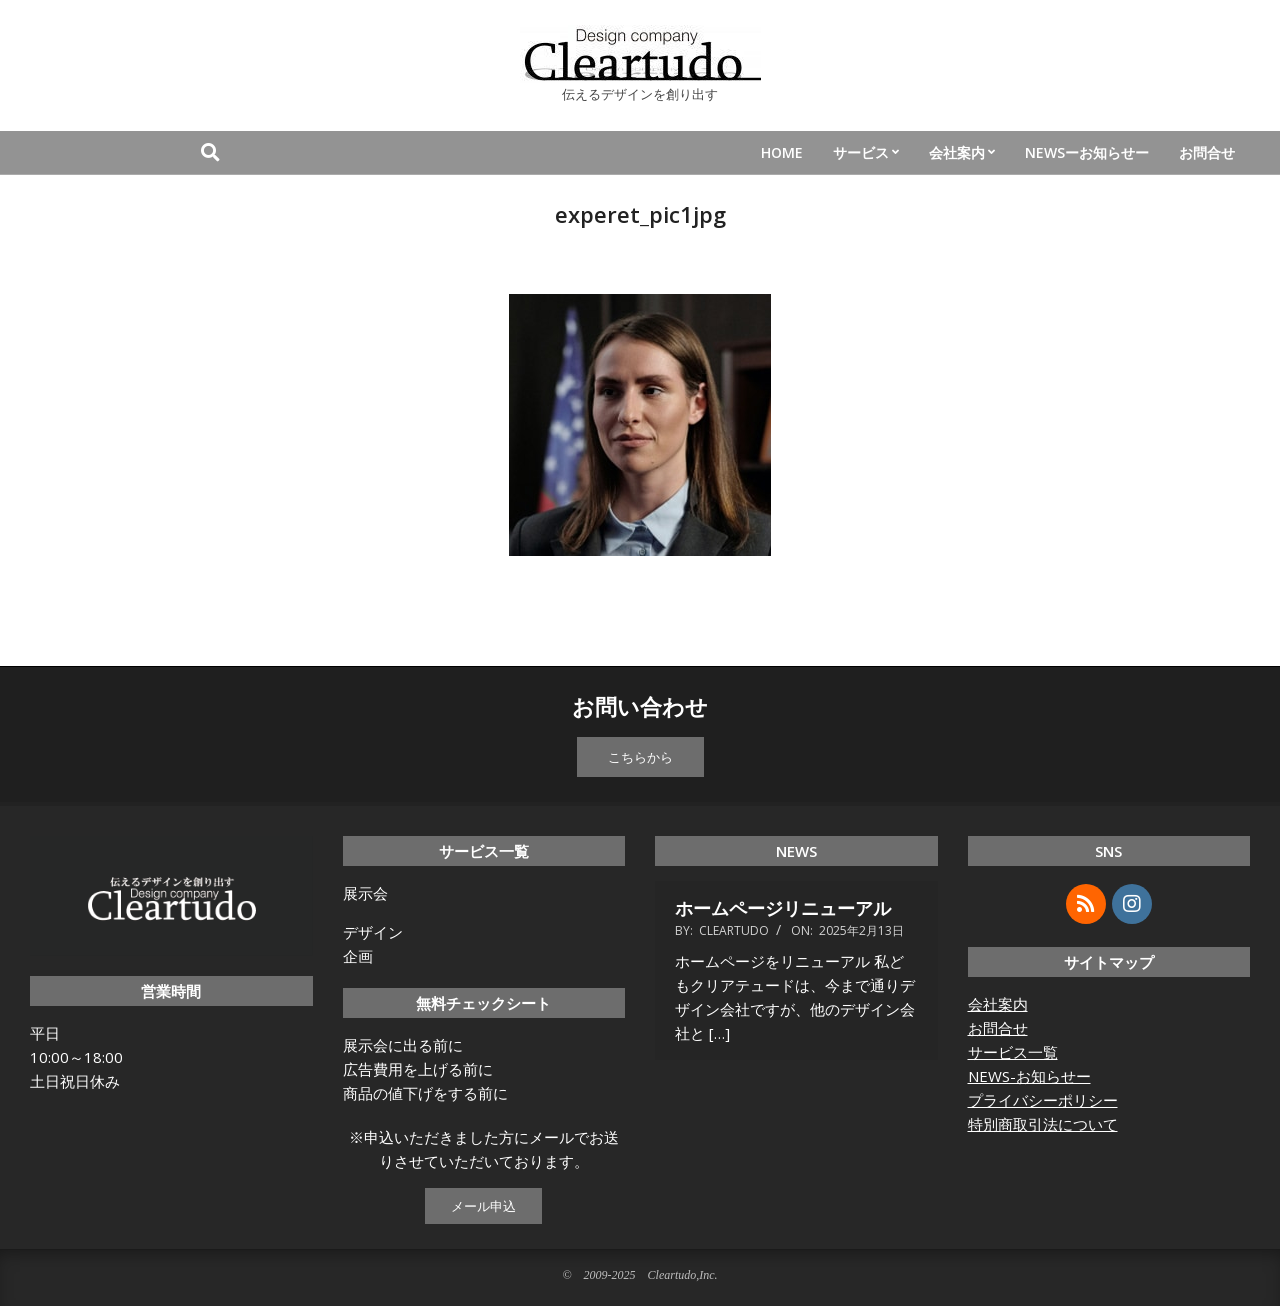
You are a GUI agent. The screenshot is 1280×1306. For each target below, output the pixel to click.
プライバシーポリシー (1043, 1100)
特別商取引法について (1043, 1124)
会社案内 (998, 1004)
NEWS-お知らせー (1029, 1076)
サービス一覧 (1013, 1052)
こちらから (640, 757)
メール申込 (483, 1206)
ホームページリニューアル (783, 908)
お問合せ (998, 1028)
